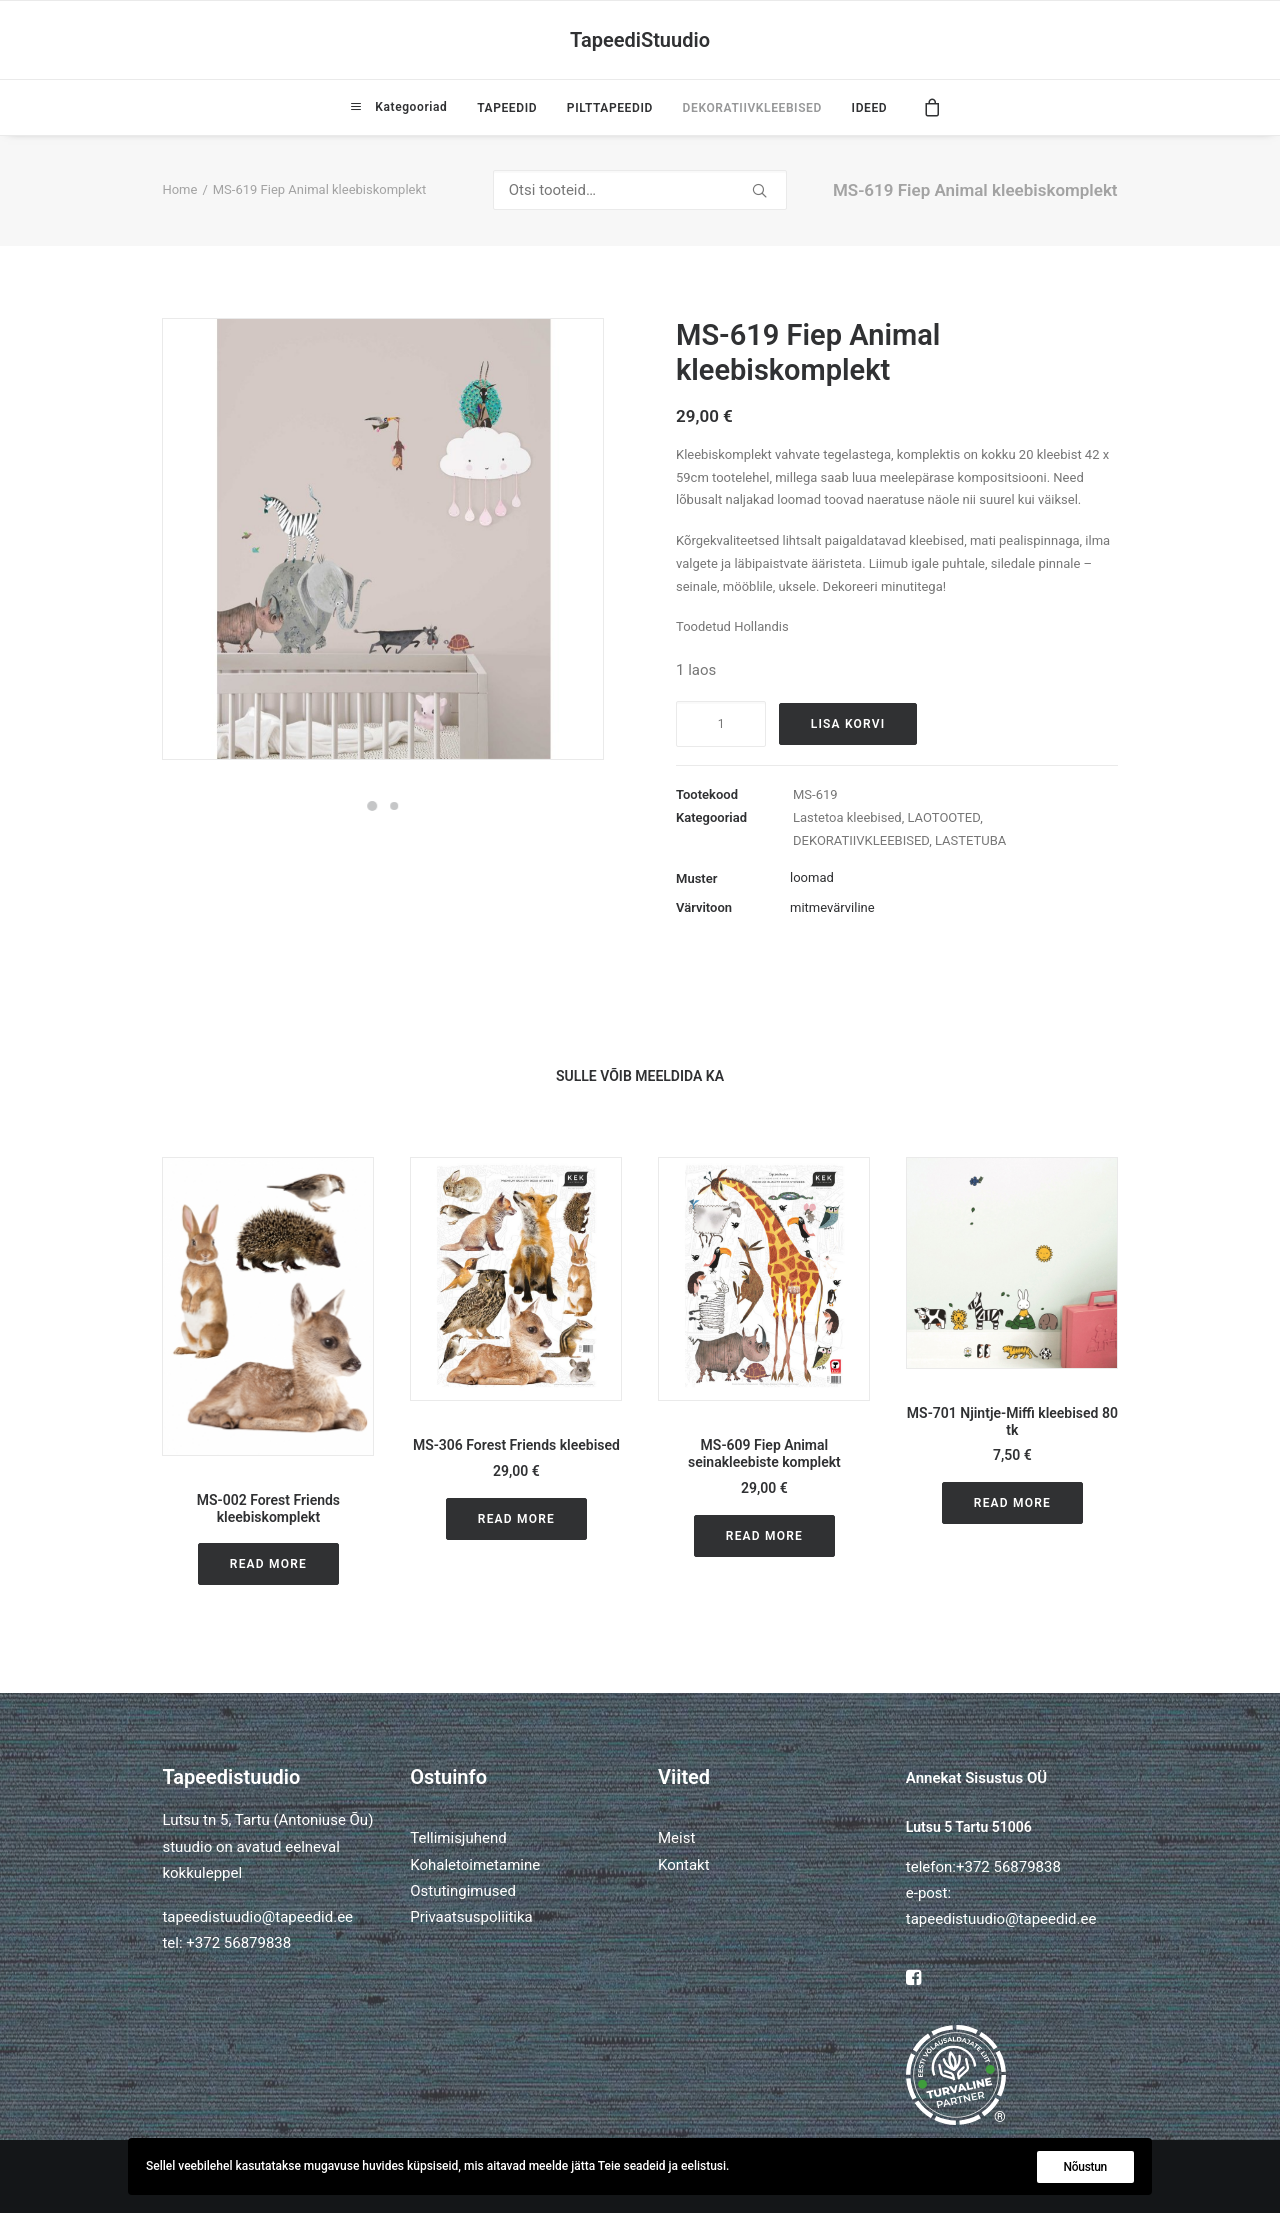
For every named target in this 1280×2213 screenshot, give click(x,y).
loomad (812, 877)
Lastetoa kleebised (847, 817)
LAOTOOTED (944, 817)
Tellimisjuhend (458, 1838)
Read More (268, 1564)
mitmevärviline (832, 907)
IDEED (870, 108)
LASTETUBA (970, 840)
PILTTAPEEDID (610, 108)
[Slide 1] (372, 806)
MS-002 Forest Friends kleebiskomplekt (268, 1508)
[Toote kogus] (721, 724)
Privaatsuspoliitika (471, 1917)
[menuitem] (399, 107)
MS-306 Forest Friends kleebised (516, 1445)
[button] (268, 1306)
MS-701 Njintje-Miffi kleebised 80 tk (1012, 1421)
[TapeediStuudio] (640, 40)
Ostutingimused (463, 1891)
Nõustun (1085, 2167)
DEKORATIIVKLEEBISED (752, 108)
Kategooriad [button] (409, 107)
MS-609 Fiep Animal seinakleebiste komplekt (764, 1453)
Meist (676, 1838)
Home (179, 189)
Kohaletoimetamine (475, 1865)
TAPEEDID (507, 108)
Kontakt (684, 1865)
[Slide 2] (394, 806)
